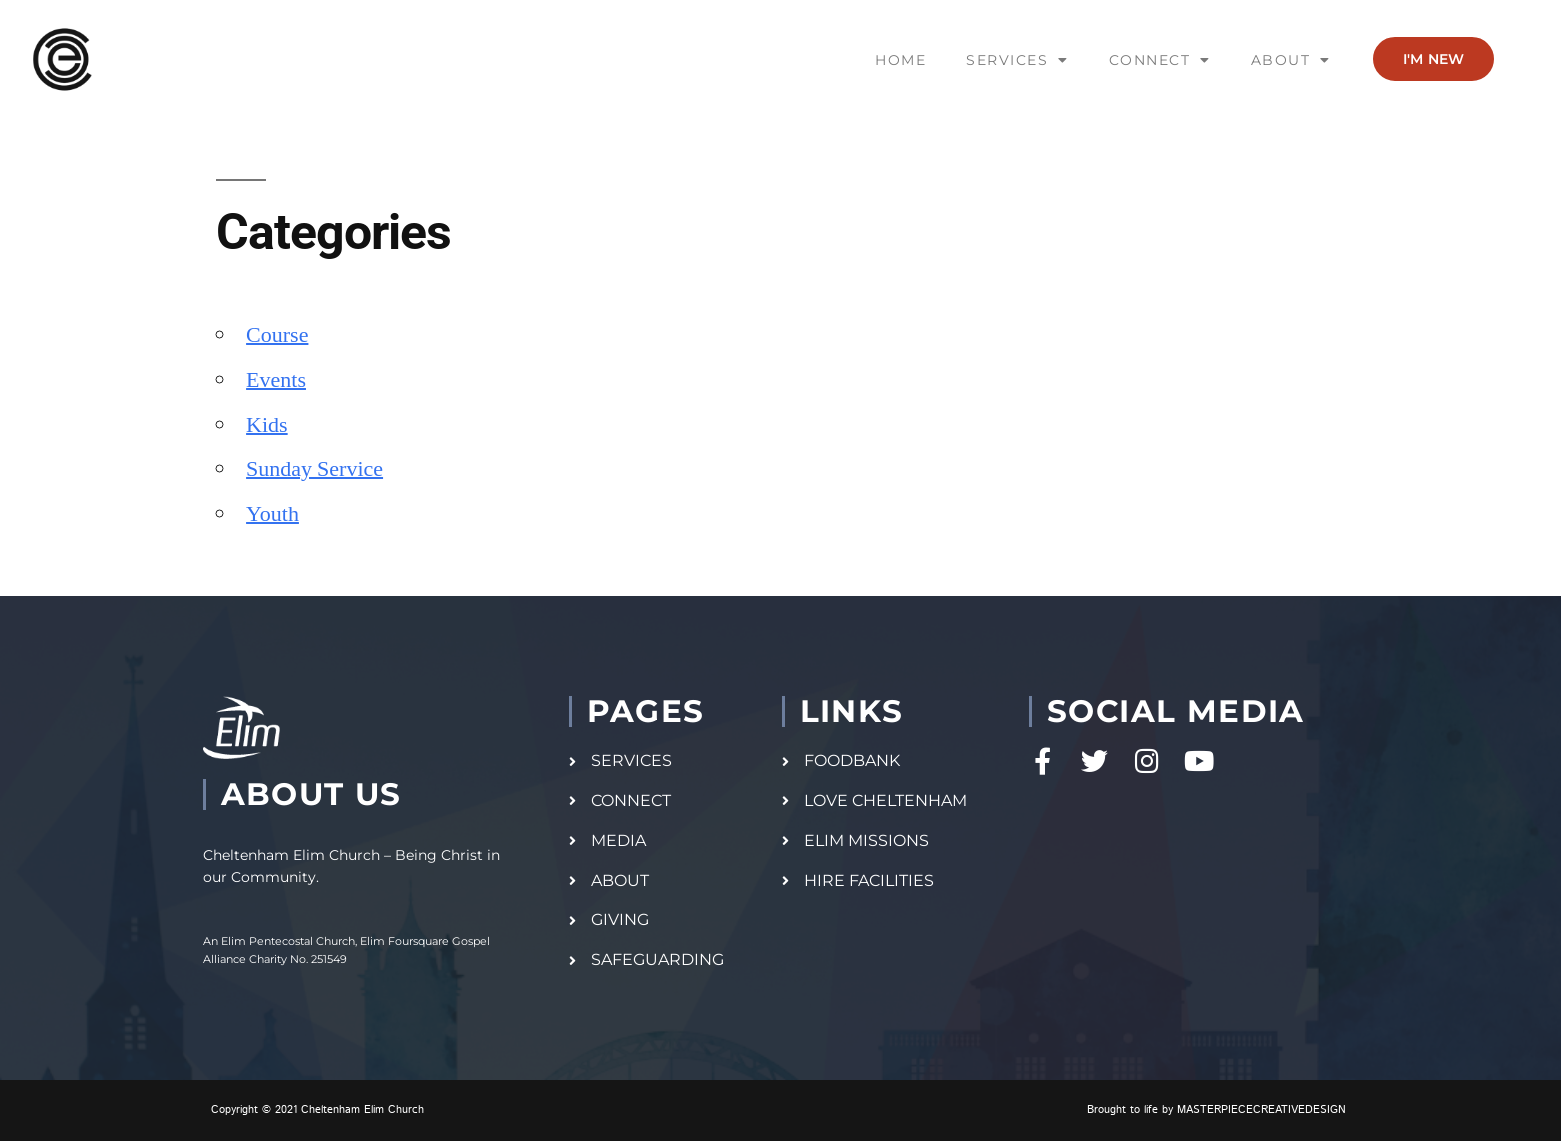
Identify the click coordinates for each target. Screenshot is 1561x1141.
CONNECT (1160, 60)
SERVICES (1017, 60)
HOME (900, 60)
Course (277, 335)
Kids (267, 425)
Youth (272, 514)
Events (276, 380)
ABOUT (1291, 60)
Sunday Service (314, 469)
